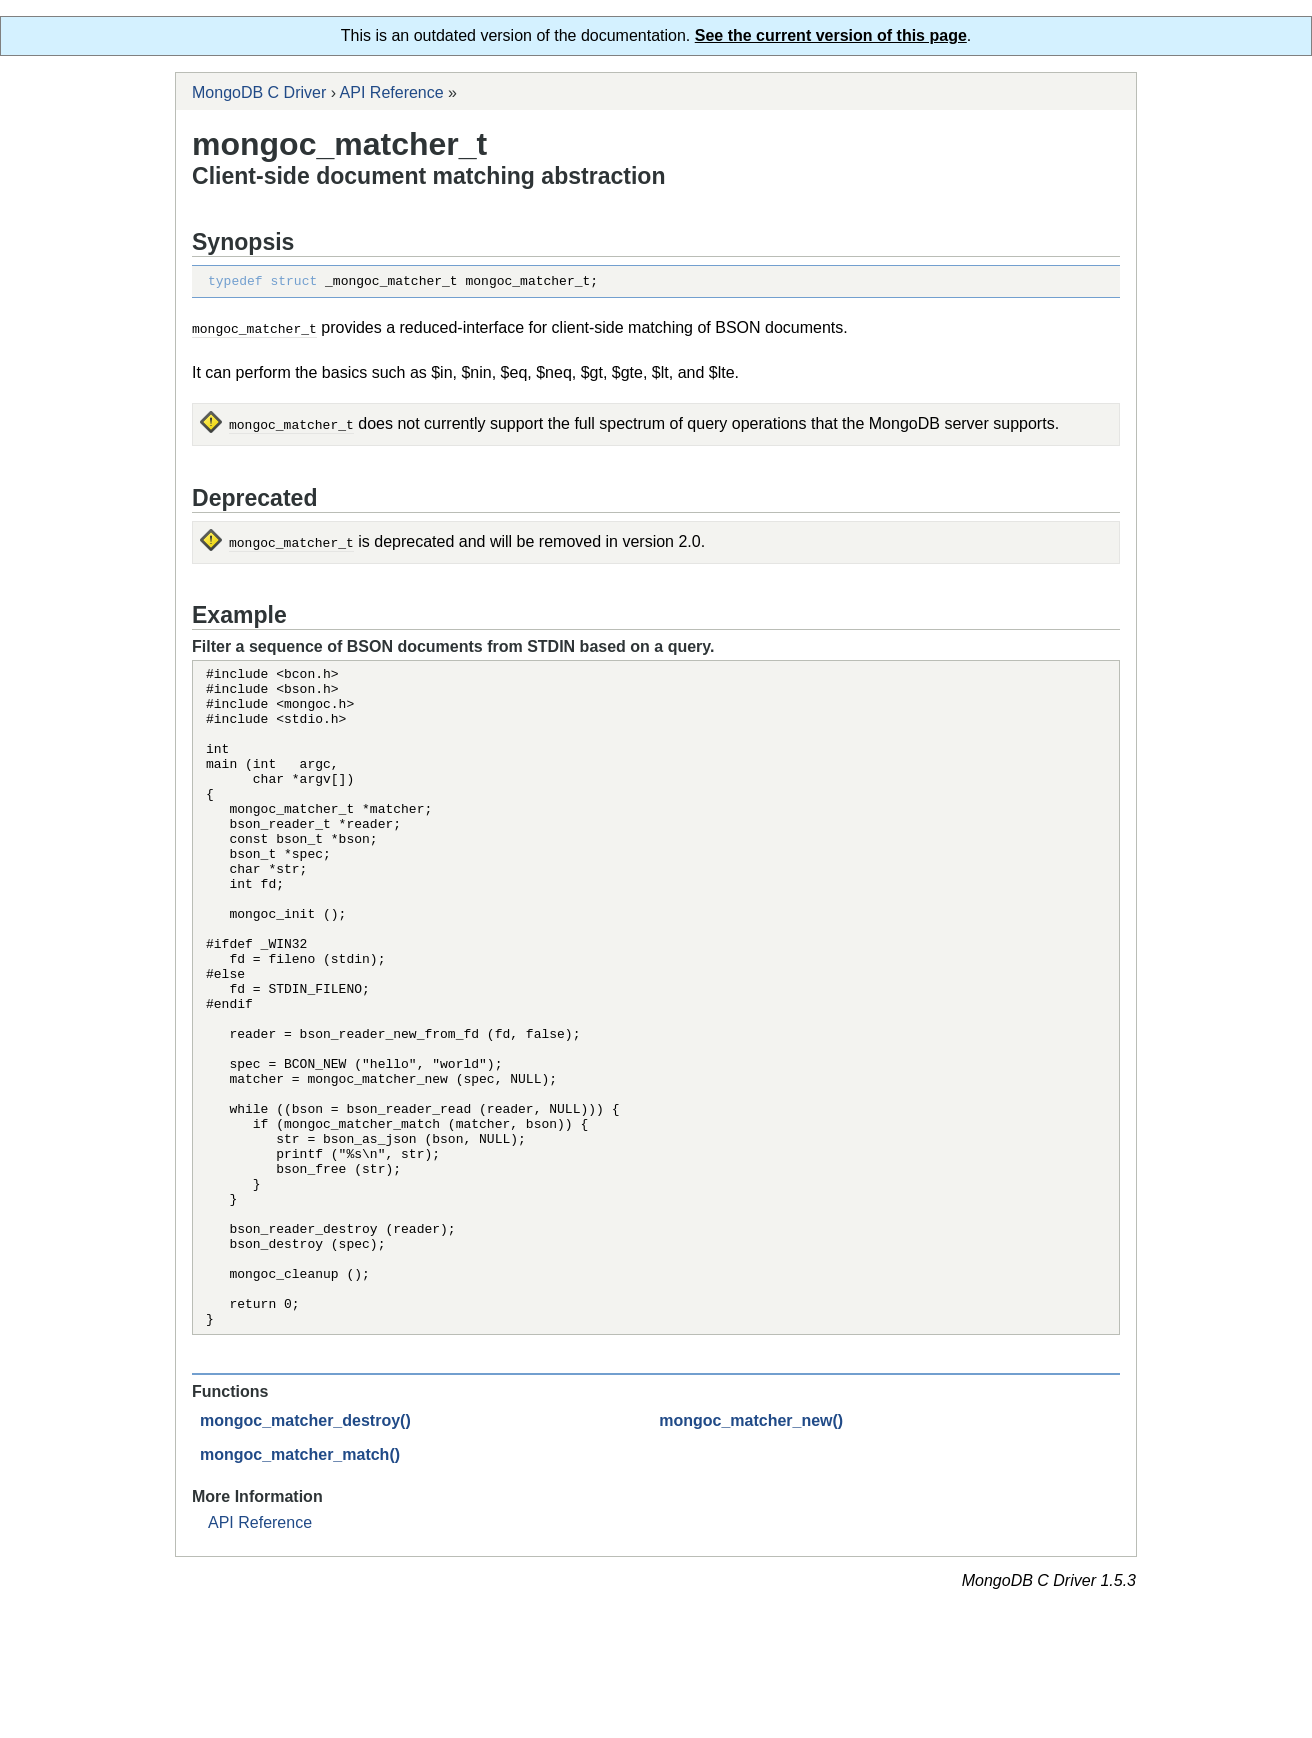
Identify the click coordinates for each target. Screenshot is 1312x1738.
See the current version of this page (831, 35)
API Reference (392, 92)
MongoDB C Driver (259, 92)
